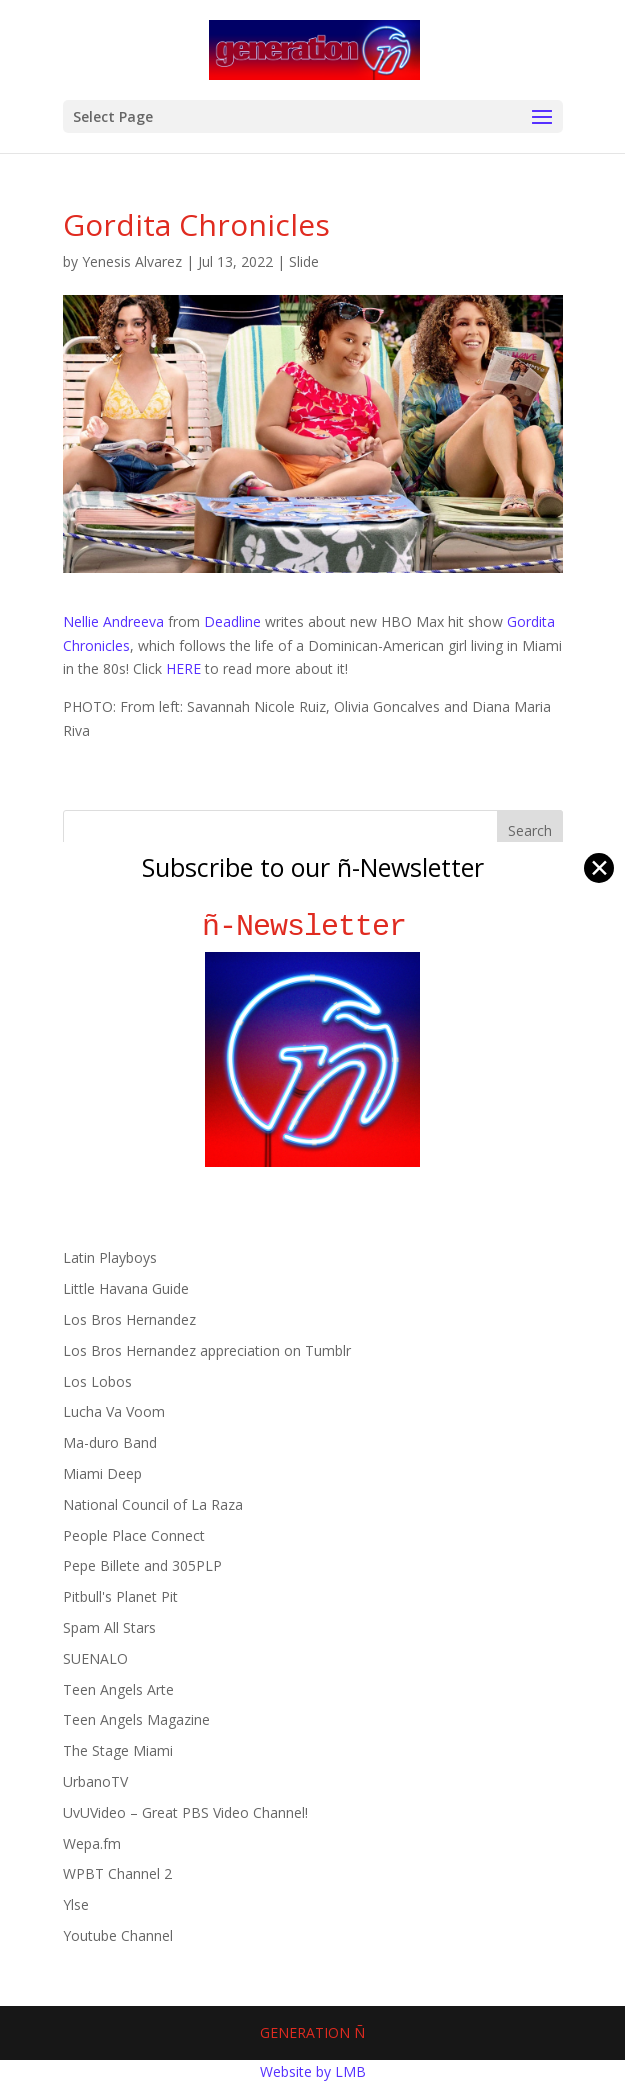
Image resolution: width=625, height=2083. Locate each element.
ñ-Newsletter (312, 926)
